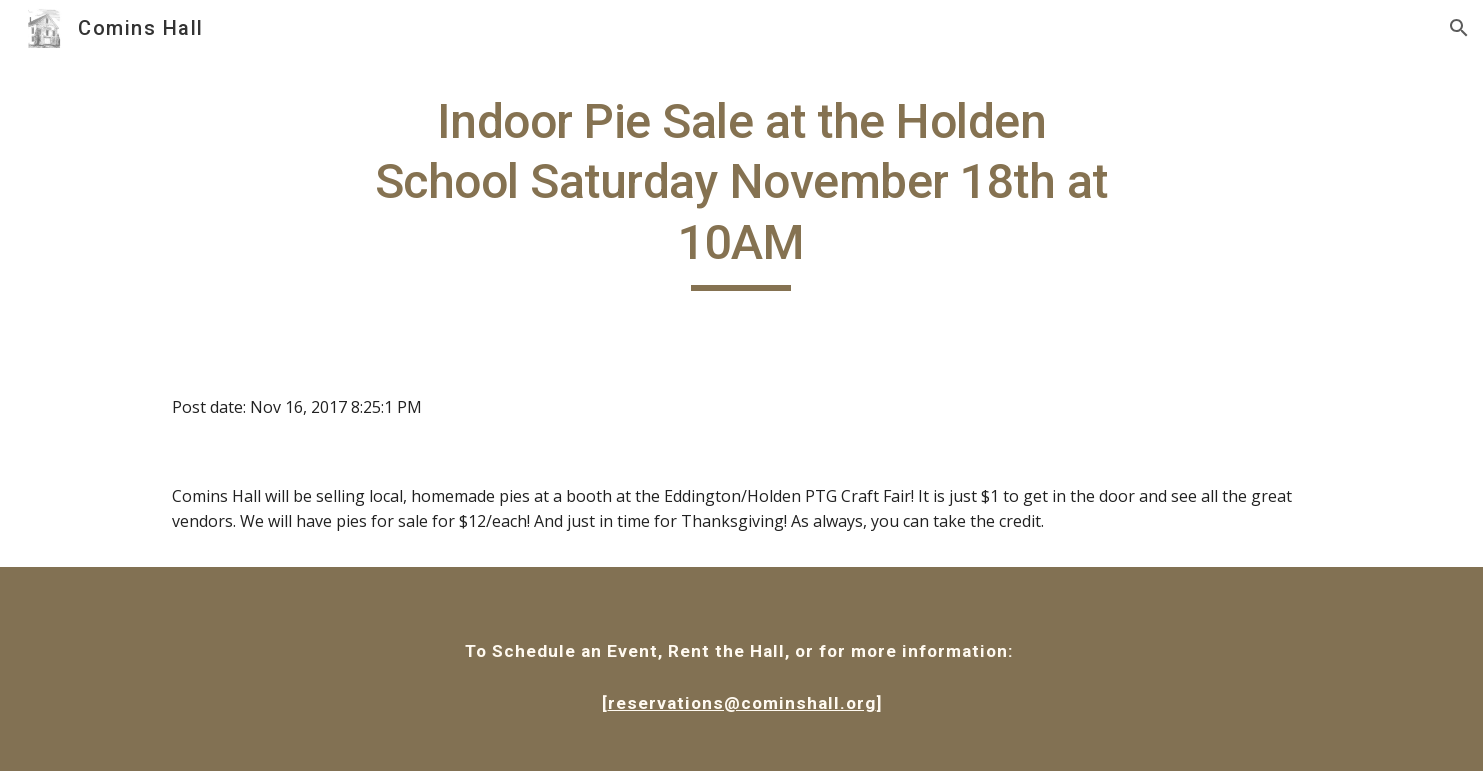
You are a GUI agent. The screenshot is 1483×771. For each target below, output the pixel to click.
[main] (742, 191)
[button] (1459, 28)
